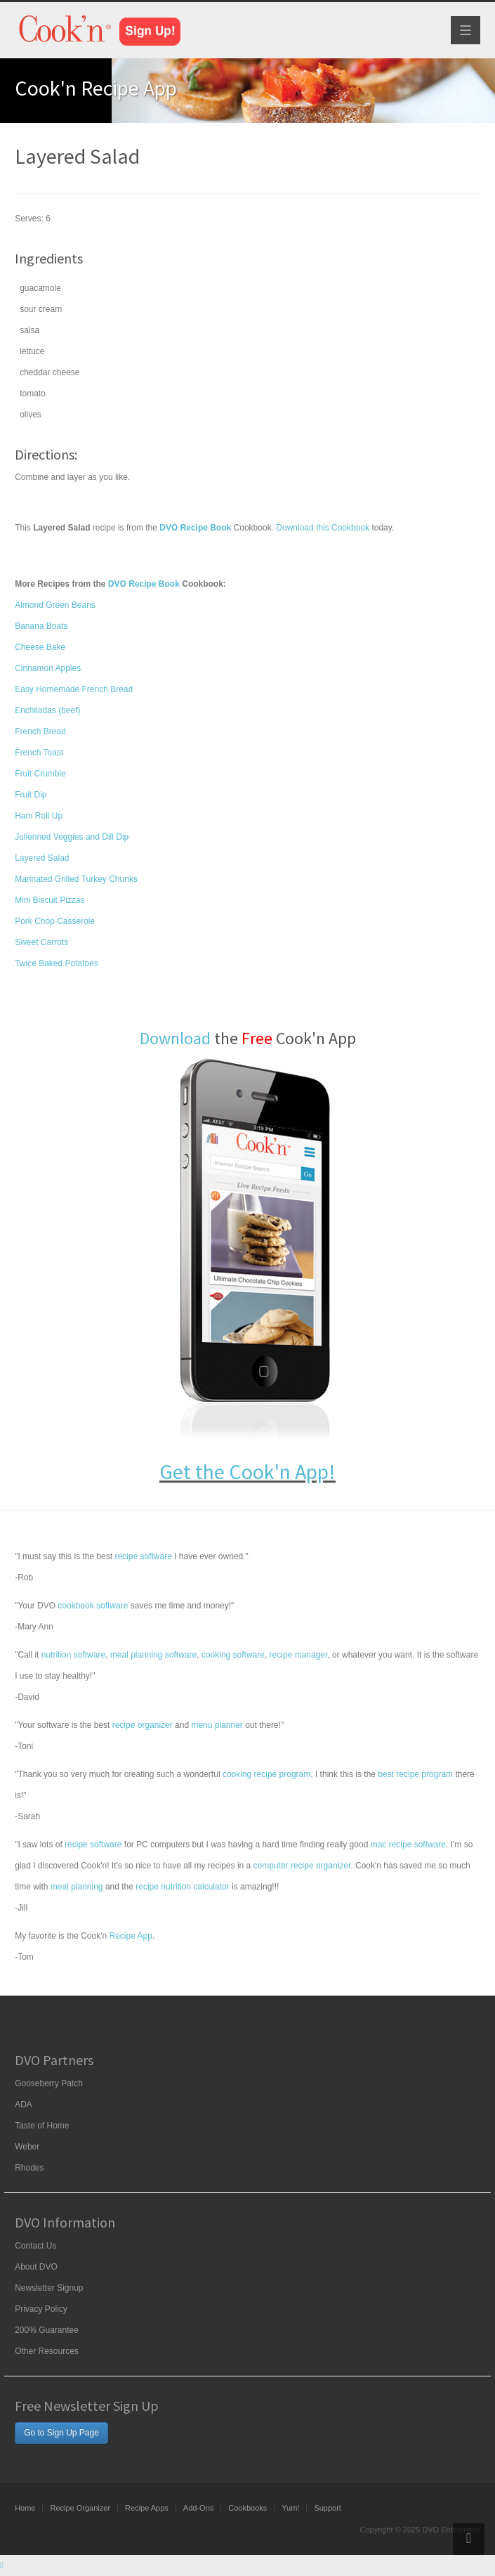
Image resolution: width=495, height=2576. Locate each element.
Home (25, 2508)
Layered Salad (42, 858)
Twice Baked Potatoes (56, 963)
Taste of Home (42, 2126)
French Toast (39, 752)
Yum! (290, 2508)
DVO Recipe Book (144, 584)
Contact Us (35, 2246)
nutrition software (73, 1655)
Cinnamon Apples (48, 668)
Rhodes (29, 2168)
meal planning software (153, 1655)
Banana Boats (41, 626)
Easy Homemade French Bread (74, 689)
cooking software (233, 1655)
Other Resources (47, 2351)
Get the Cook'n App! (247, 1471)
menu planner (216, 1725)
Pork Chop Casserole (55, 921)
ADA (23, 2104)
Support (327, 2508)
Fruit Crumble (40, 774)
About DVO (36, 2267)
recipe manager (299, 1655)
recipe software (142, 1556)
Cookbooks (247, 2508)
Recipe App (130, 1936)
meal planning (77, 1887)
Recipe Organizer (80, 2508)
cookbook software (93, 1606)
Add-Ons (198, 2508)
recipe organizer (142, 1725)
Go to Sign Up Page (61, 2433)
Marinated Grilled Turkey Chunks (76, 879)
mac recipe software (408, 1844)
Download (175, 1038)
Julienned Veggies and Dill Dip (71, 837)
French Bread (40, 731)
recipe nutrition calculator (182, 1887)
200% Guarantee (47, 2330)
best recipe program (415, 1774)
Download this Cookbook (322, 528)
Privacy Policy (41, 2309)
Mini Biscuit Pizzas (49, 900)
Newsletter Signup (49, 2288)
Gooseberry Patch (49, 2083)
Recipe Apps (147, 2508)
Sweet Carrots (41, 942)
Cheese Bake (40, 647)
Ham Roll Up (38, 816)
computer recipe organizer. (303, 1866)
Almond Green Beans (55, 605)
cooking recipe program (266, 1774)
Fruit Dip (30, 795)
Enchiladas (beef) (47, 710)
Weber (27, 2147)
